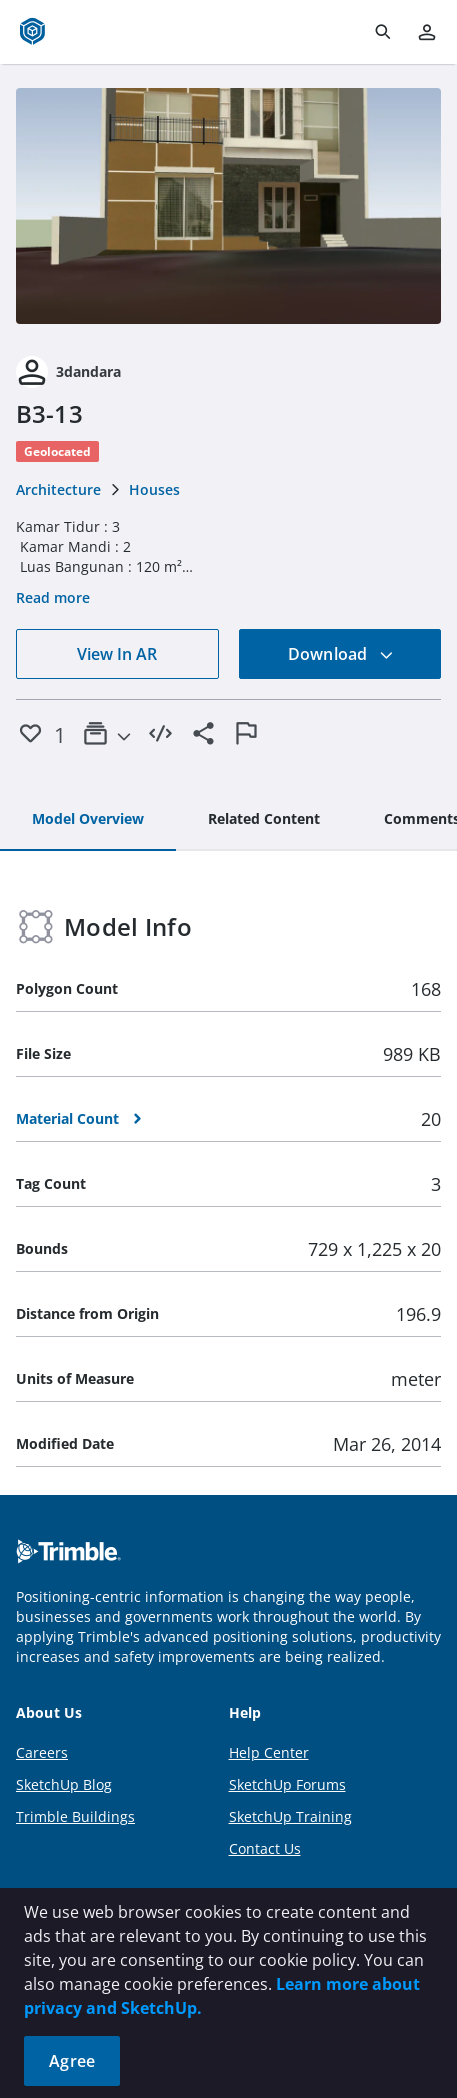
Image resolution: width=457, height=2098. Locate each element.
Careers (42, 1752)
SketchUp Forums (287, 1784)
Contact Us (265, 1848)
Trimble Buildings (75, 1816)
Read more (53, 597)
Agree (72, 2061)
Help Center (269, 1752)
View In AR (117, 654)
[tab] (88, 820)
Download (341, 654)
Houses (154, 489)
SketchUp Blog (64, 1784)
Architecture (58, 489)
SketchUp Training (290, 1816)
